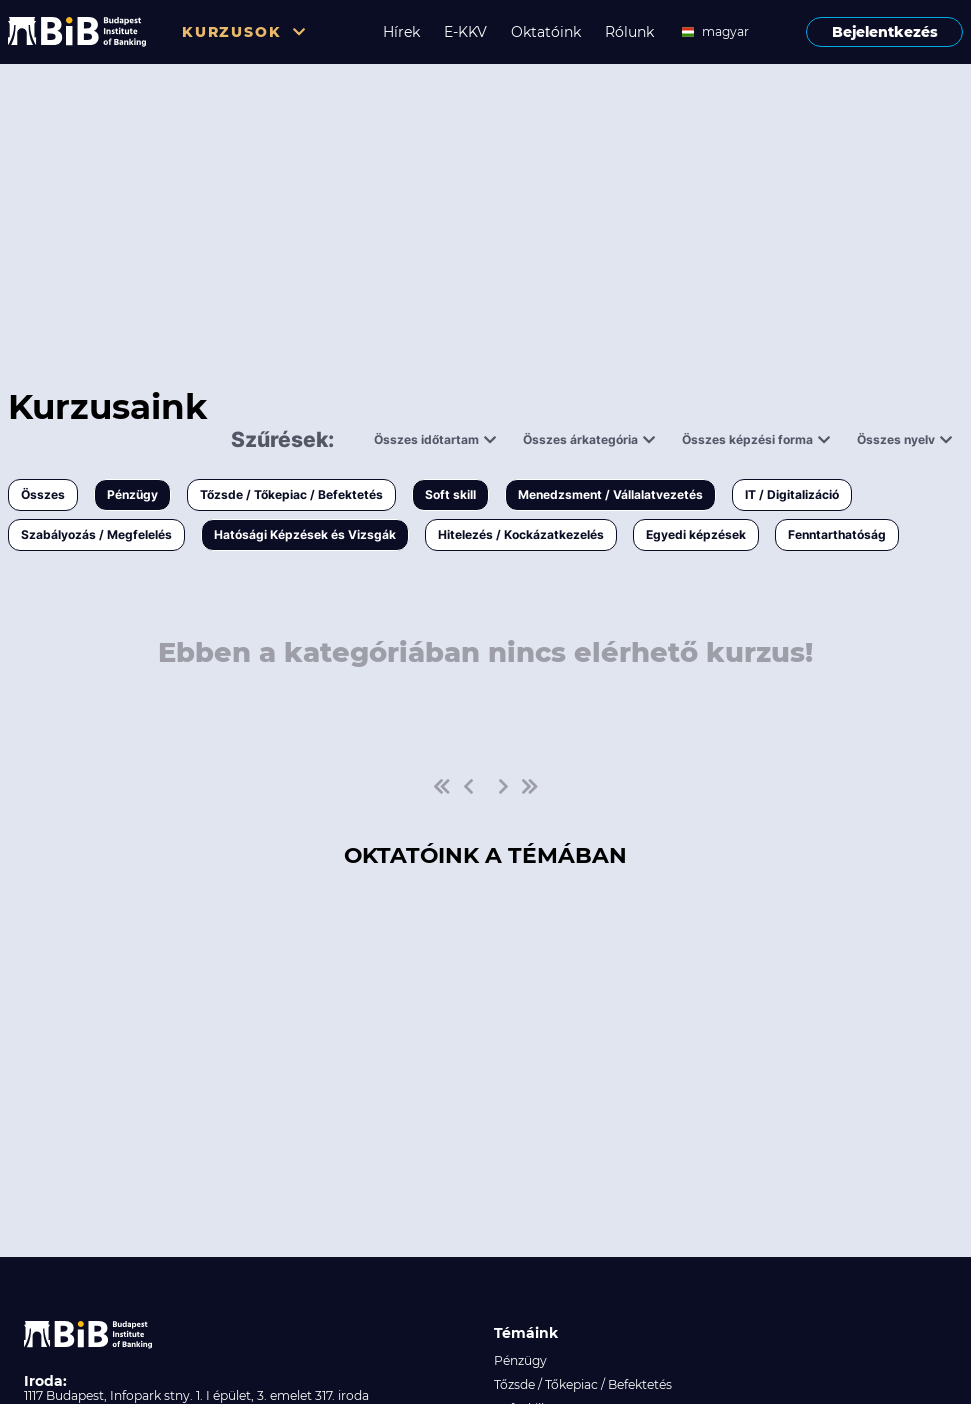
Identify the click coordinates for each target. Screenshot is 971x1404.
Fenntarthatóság (837, 534)
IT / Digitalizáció (792, 494)
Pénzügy (132, 494)
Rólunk (629, 32)
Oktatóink (546, 32)
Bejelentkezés (885, 32)
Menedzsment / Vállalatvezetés (610, 494)
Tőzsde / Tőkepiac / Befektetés (291, 494)
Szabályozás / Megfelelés (96, 534)
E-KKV (465, 32)
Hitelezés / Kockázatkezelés (521, 534)
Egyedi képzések (696, 534)
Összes (43, 494)
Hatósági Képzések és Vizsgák (305, 534)
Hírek (401, 32)
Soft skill (450, 494)
